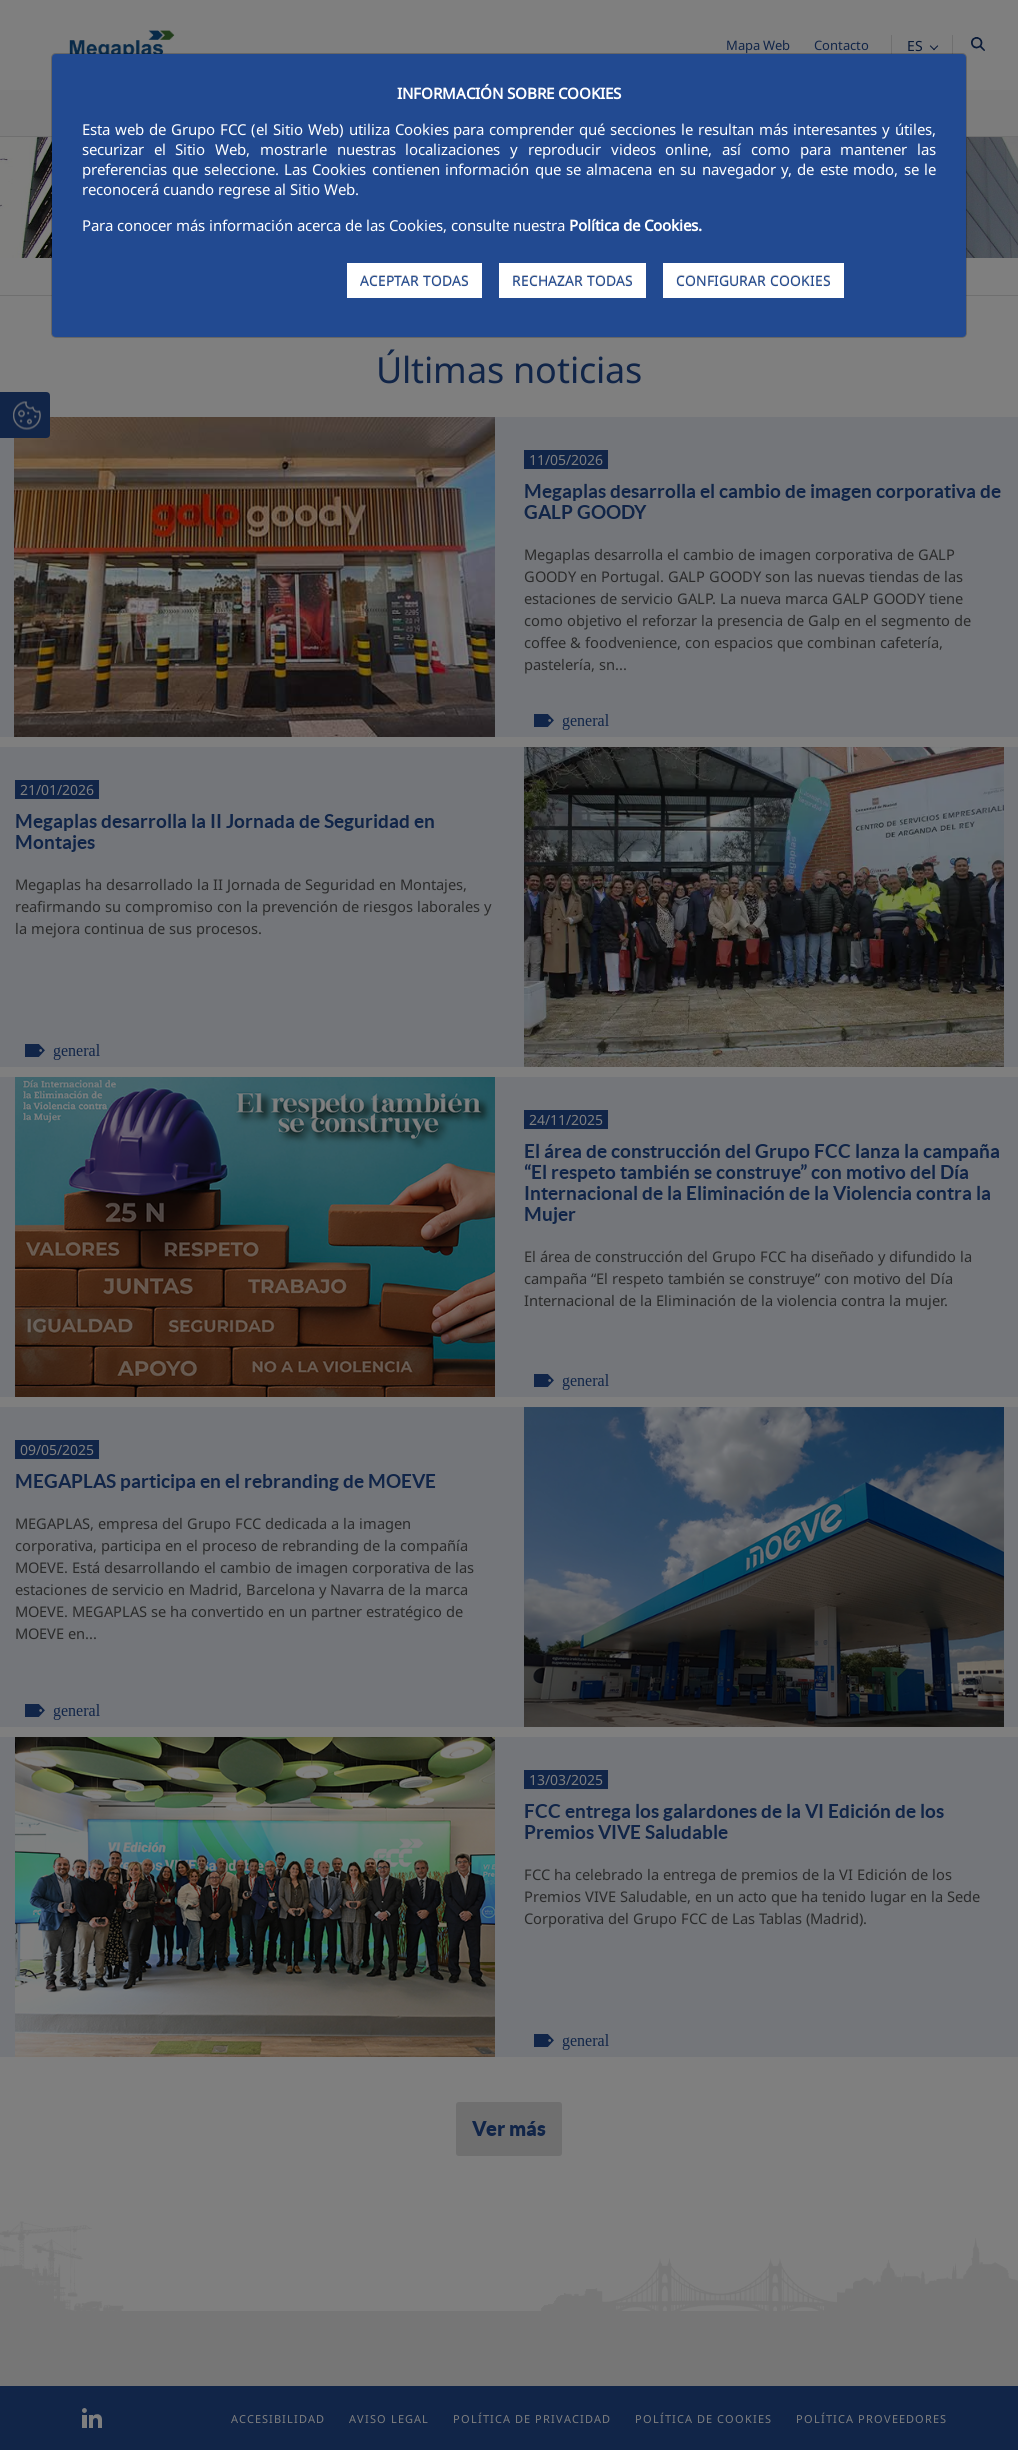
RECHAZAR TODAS (572, 280)
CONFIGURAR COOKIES (753, 280)
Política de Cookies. (635, 225)
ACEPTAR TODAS (414, 280)
